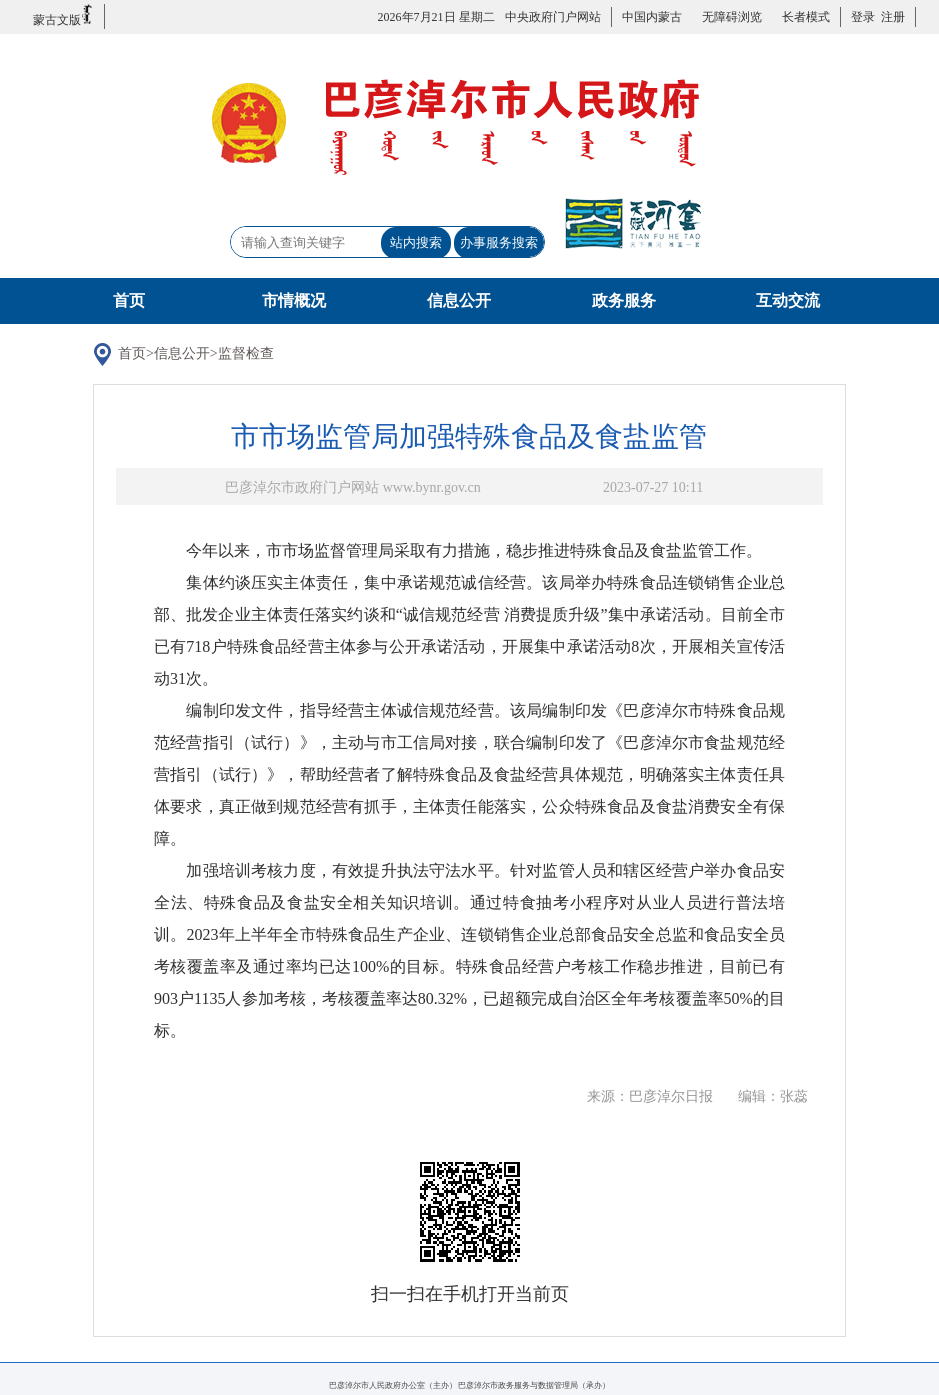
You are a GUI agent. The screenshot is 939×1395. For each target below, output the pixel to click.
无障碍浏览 (732, 17)
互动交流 (788, 300)
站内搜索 (416, 242)
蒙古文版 (63, 15)
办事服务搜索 (499, 242)
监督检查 (246, 353)
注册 (890, 17)
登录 (863, 17)
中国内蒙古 (652, 17)
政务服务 (624, 300)
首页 (129, 300)
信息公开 (459, 300)
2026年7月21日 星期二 (436, 17)
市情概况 (294, 300)
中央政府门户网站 (553, 17)
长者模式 (806, 17)
